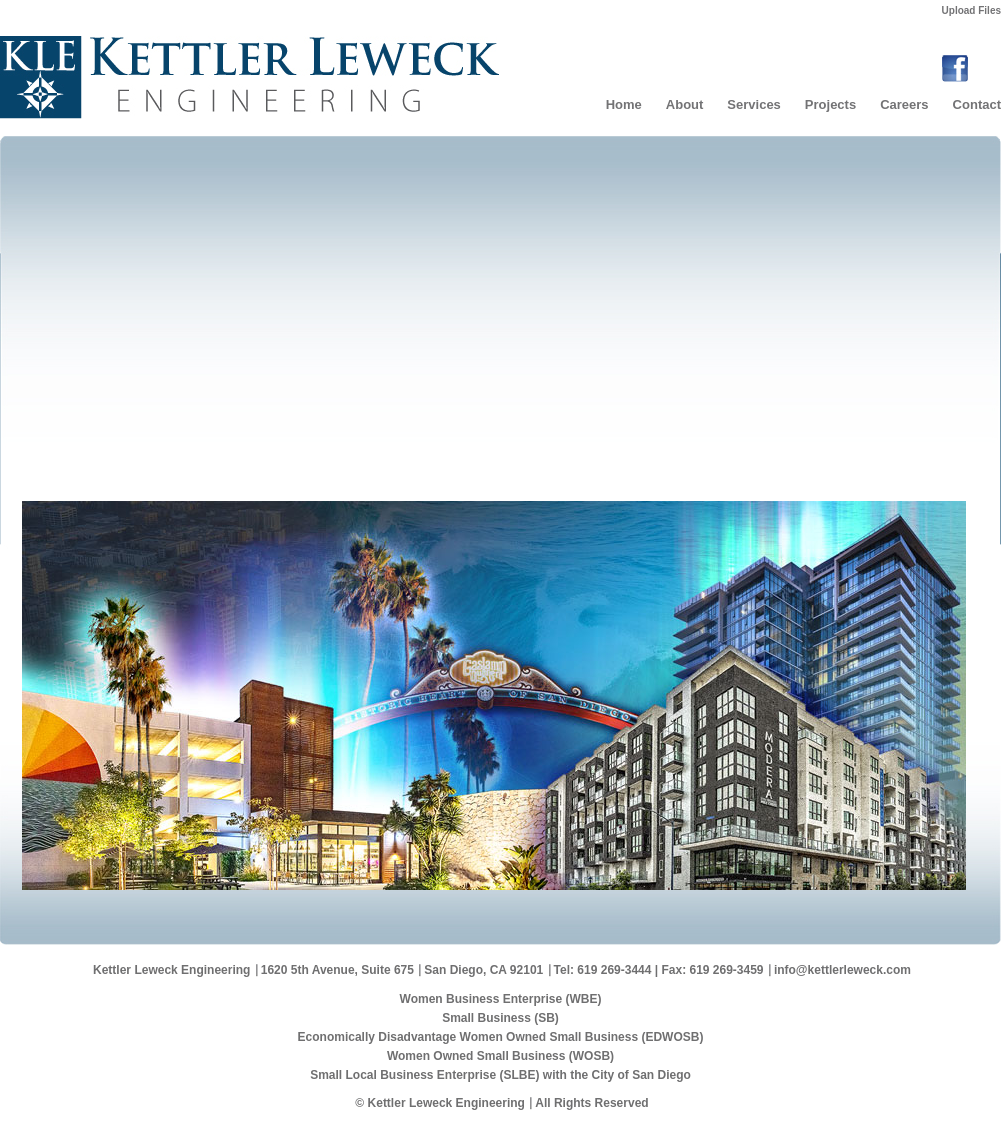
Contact (977, 104)
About (685, 104)
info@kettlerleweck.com (842, 970)
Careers (904, 104)
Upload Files (971, 10)
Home (624, 104)
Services (754, 104)
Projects (830, 104)
